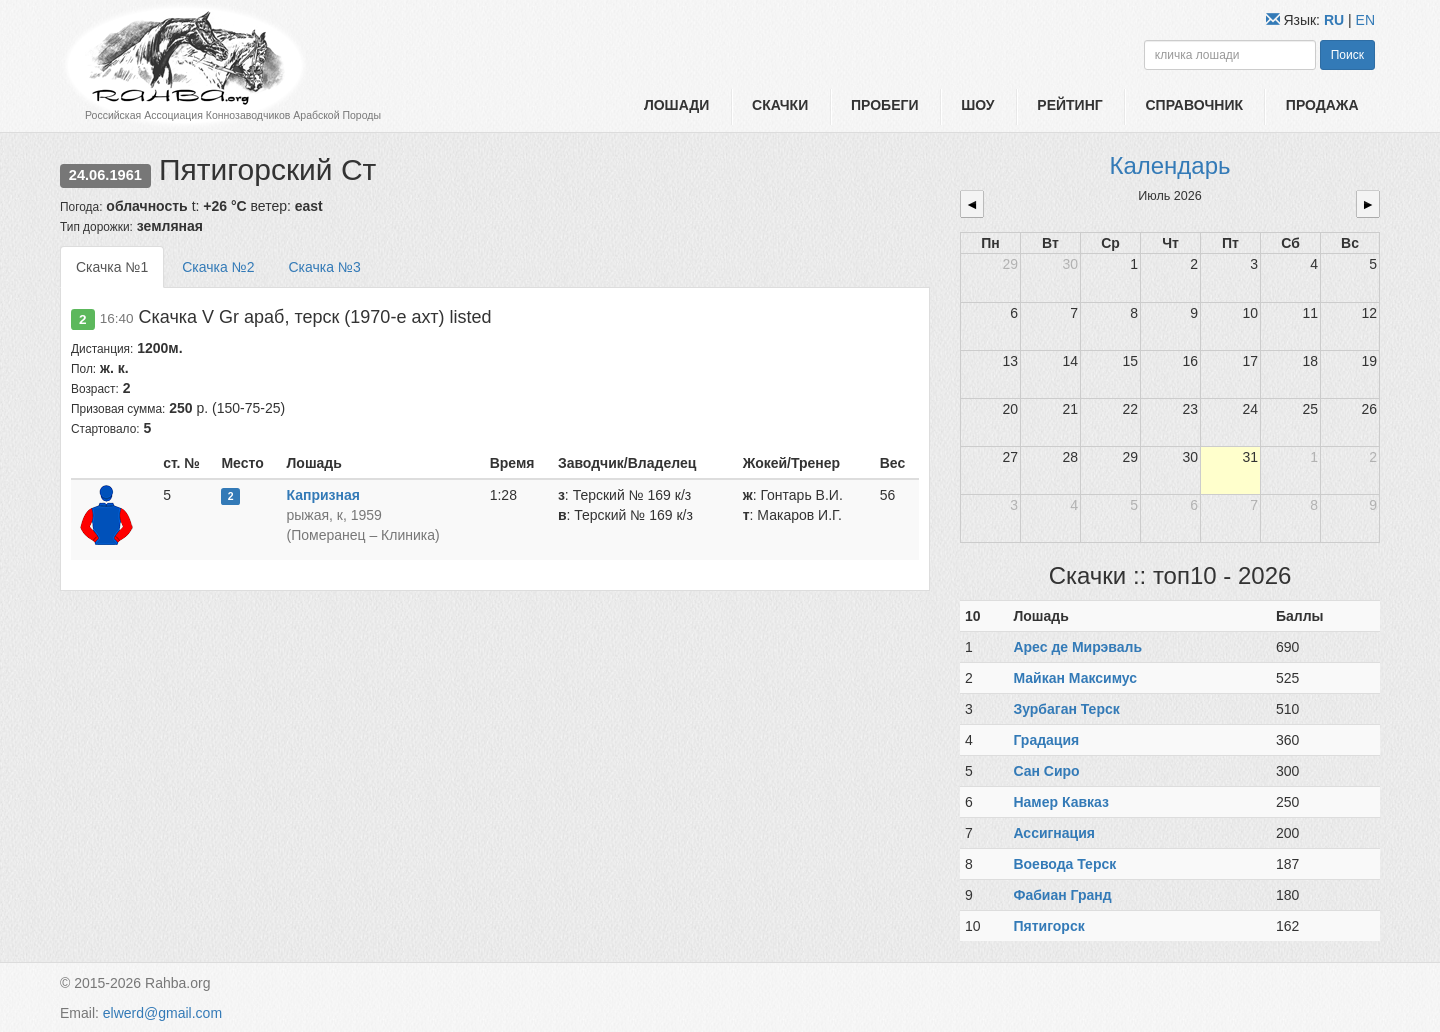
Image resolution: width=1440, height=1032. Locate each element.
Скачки (780, 105)
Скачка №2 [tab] (218, 267)
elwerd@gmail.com (162, 1013)
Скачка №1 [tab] (112, 267)
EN (1365, 20)
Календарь (1169, 165)
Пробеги (885, 105)
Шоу (977, 105)
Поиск (1347, 55)
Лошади (676, 105)
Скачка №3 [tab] (324, 267)
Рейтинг (1069, 105)
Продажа (1322, 105)
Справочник (1194, 105)
